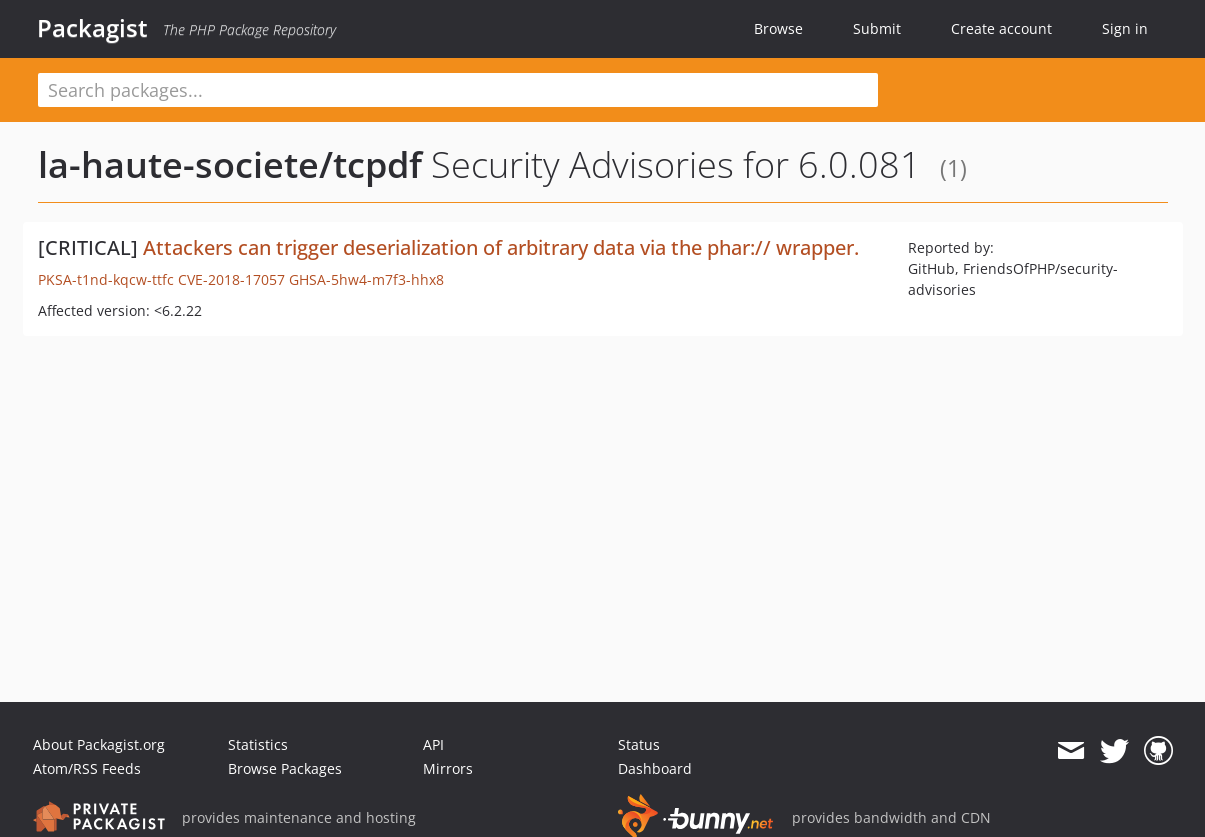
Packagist (92, 28)
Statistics (258, 744)
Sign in (1125, 28)
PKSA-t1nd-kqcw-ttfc (106, 279)
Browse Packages (285, 768)
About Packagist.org (99, 744)
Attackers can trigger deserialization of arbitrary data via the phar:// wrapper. (501, 247)
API (433, 744)
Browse (778, 28)
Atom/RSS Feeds (87, 768)
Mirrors (448, 768)
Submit (877, 28)
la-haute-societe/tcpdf (230, 164)
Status (639, 744)
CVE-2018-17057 (231, 279)
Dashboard (655, 768)
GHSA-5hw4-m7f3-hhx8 (366, 279)
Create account (1001, 28)
